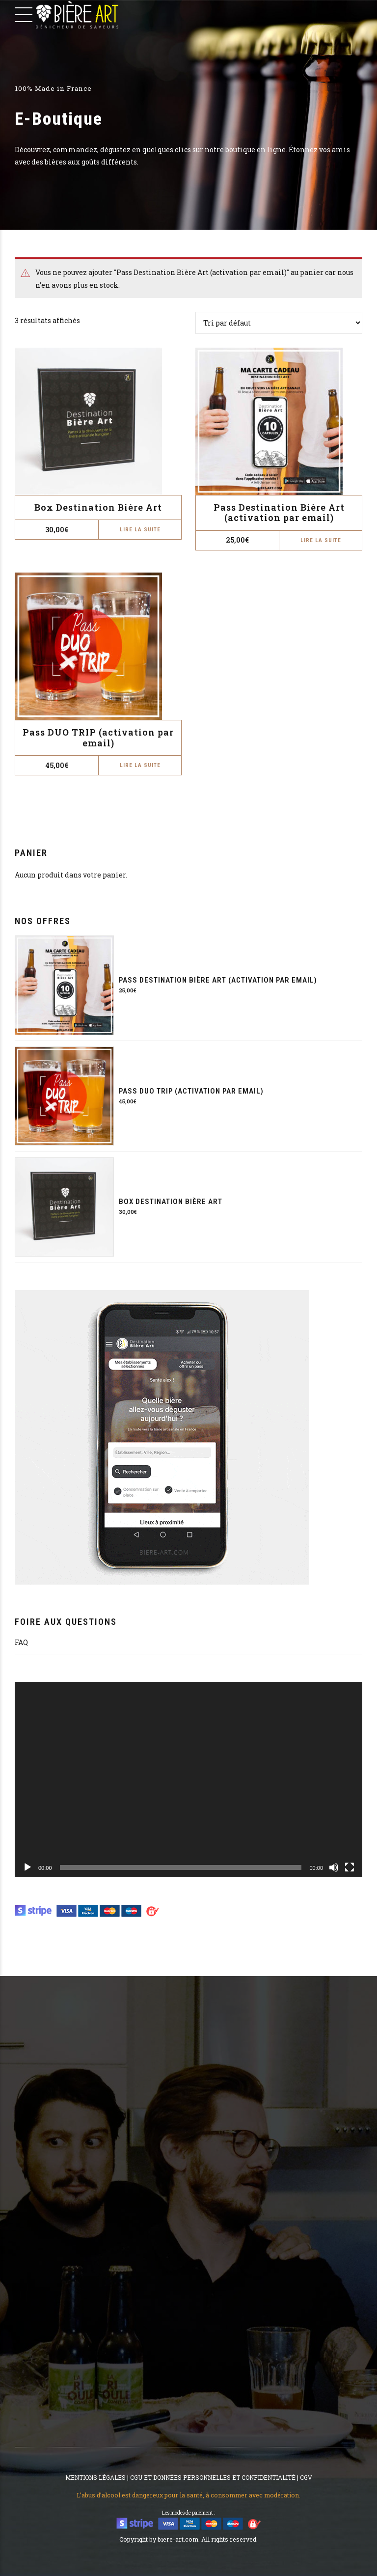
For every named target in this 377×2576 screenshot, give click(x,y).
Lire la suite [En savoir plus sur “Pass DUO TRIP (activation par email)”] (140, 765)
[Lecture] (27, 1867)
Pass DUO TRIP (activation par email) (98, 737)
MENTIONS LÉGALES (95, 2477)
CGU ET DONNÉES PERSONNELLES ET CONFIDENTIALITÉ (213, 2477)
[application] (188, 1779)
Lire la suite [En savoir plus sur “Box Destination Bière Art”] (140, 529)
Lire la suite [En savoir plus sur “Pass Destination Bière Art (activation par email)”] (320, 540)
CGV (306, 2477)
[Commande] (278, 323)
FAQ (21, 1642)
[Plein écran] (349, 1867)
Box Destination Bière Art (98, 507)
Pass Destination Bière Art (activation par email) (279, 512)
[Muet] (334, 1867)
